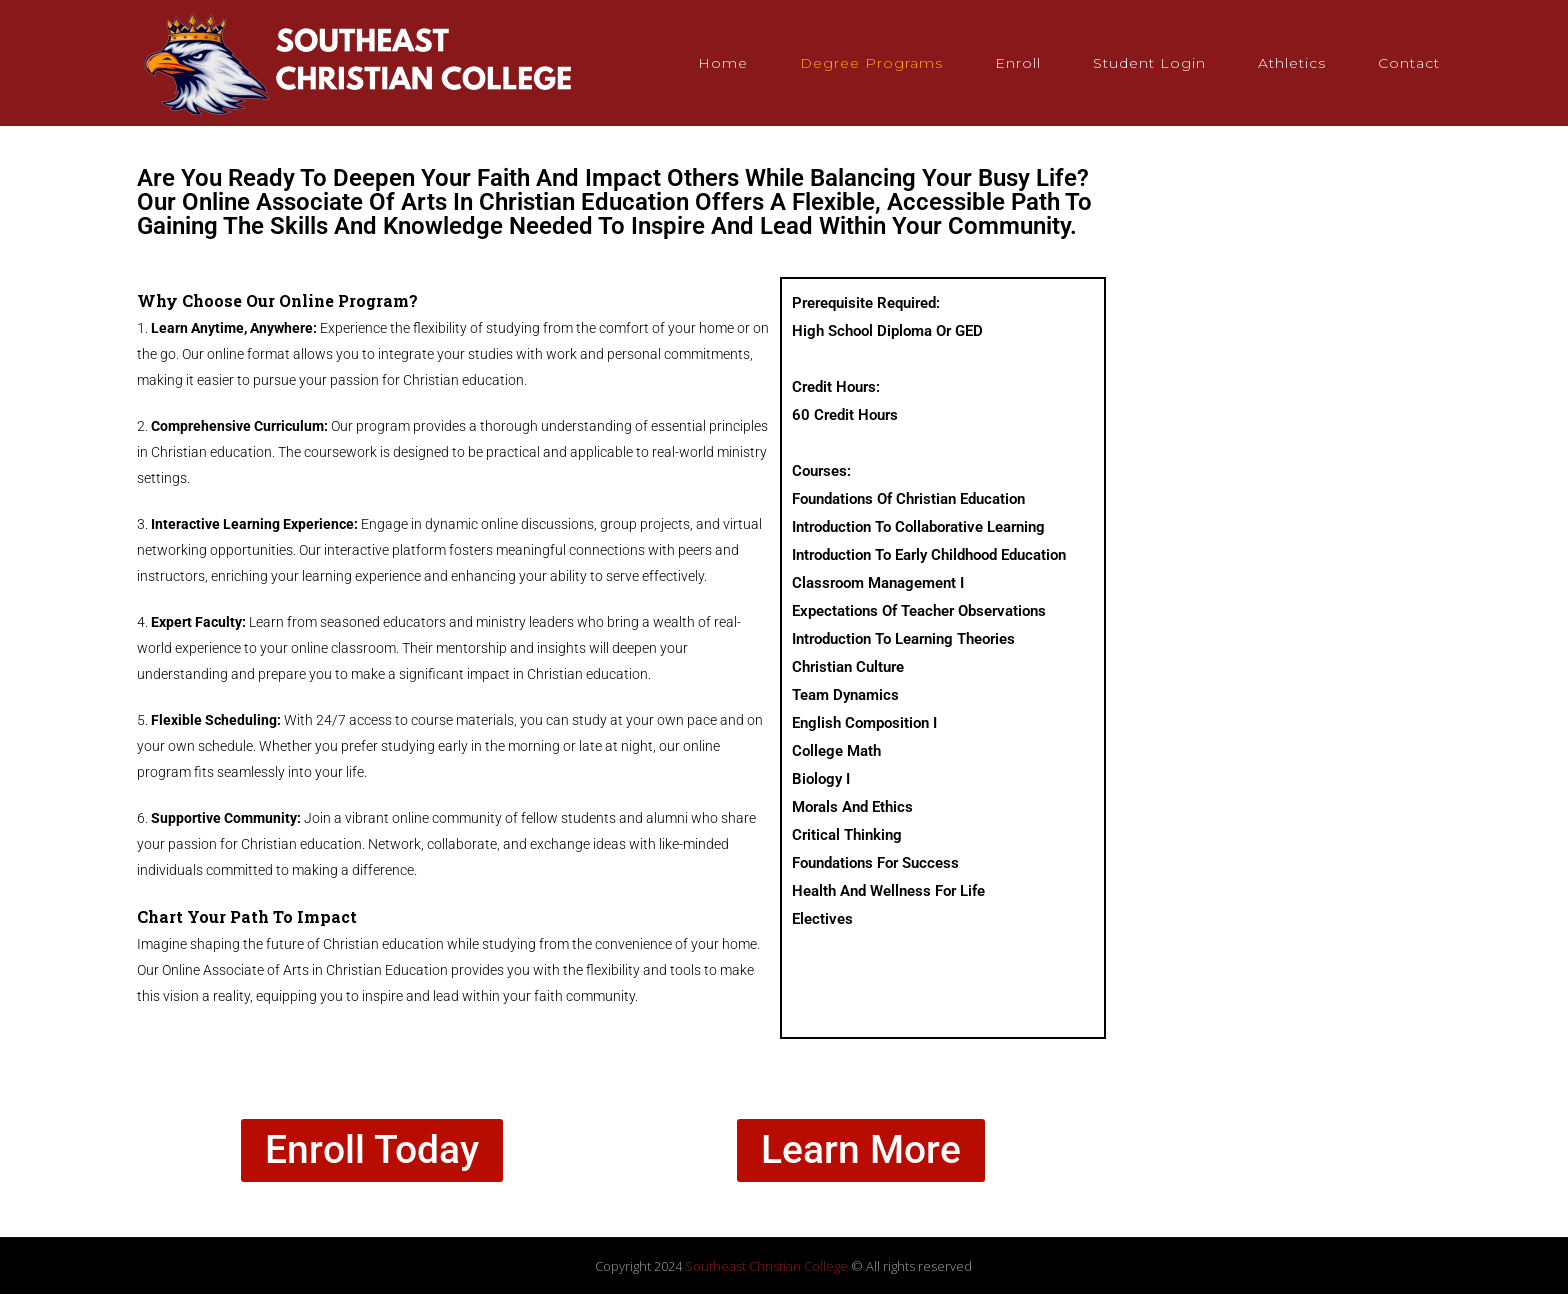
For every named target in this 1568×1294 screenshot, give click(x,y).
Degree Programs (871, 63)
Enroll (1018, 63)
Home (723, 63)
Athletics (1292, 63)
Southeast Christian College (766, 1266)
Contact (1409, 63)
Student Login (1149, 63)
